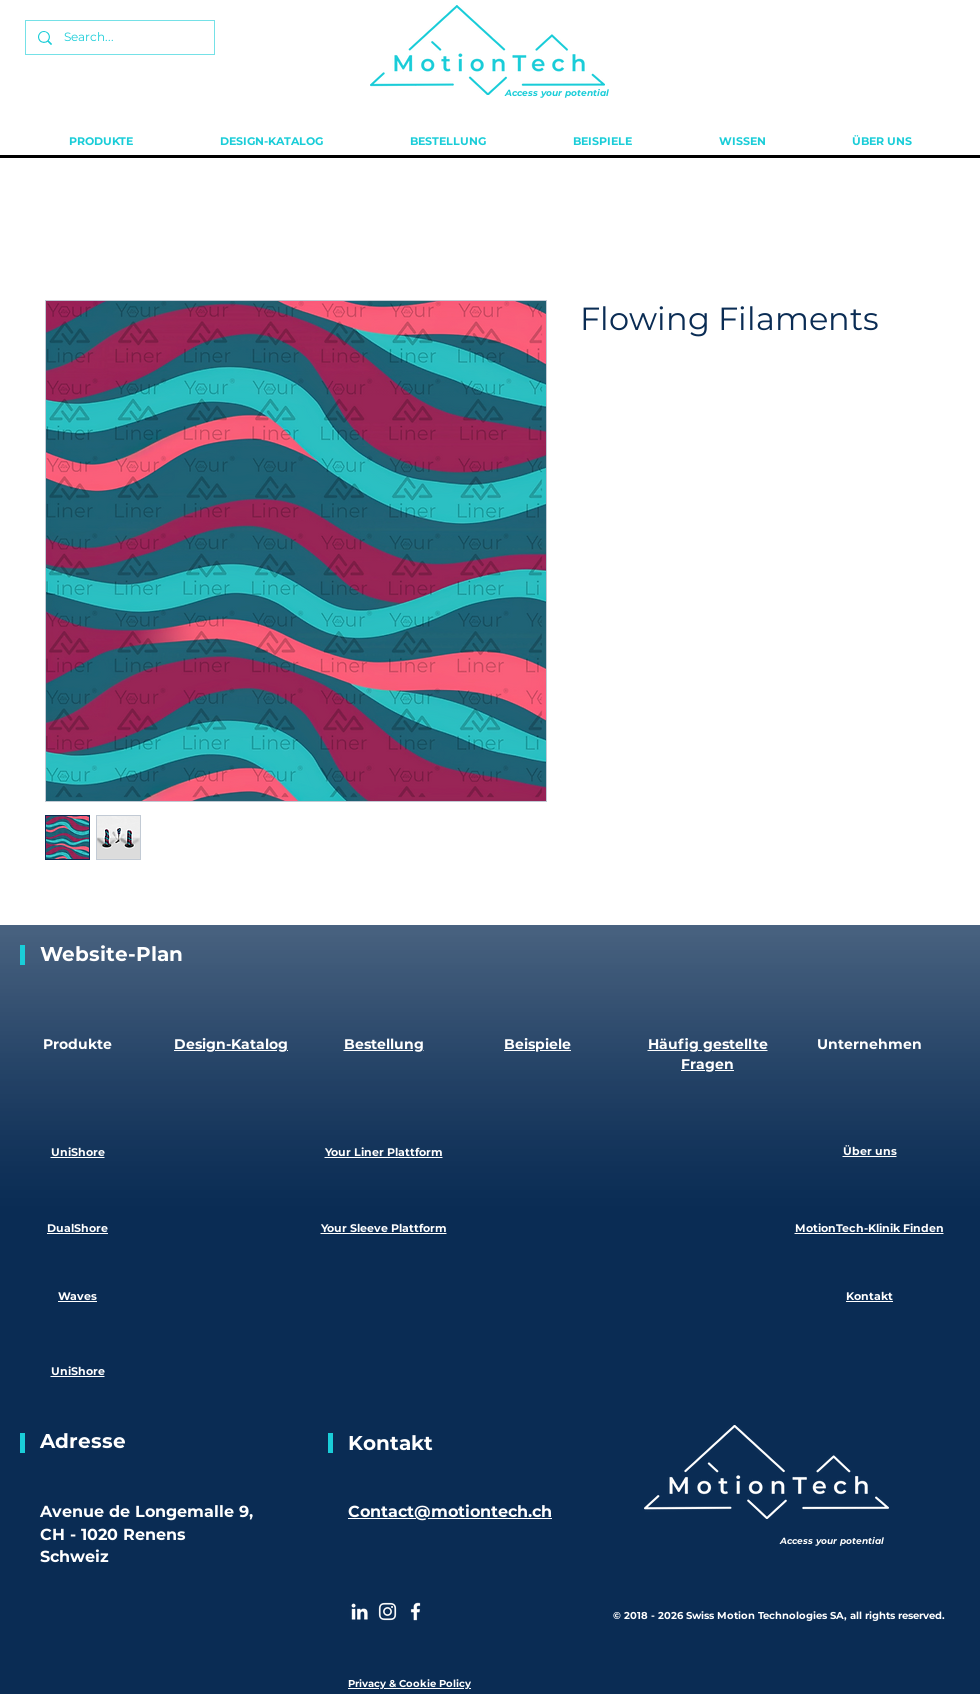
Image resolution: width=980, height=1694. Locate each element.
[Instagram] (387, 1611)
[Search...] (118, 37)
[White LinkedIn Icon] (359, 1611)
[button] (100, 141)
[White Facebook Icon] (415, 1611)
